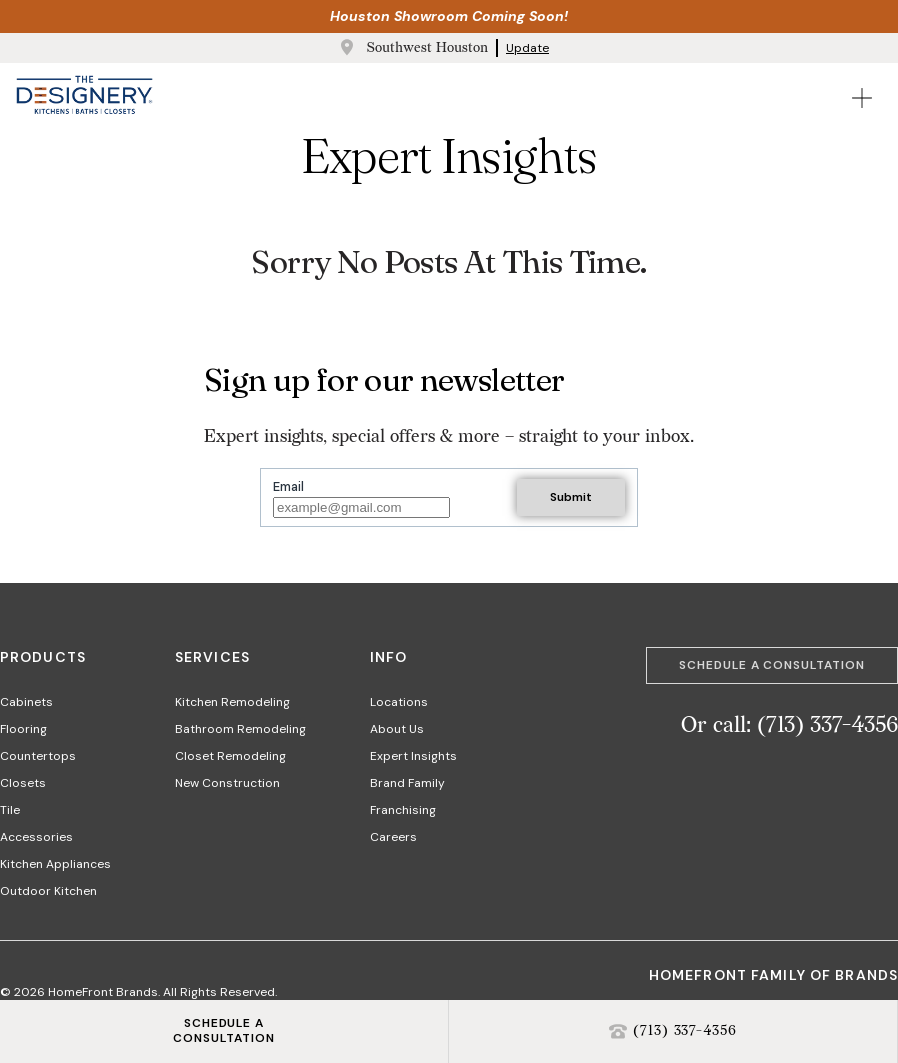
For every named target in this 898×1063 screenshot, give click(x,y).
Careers (393, 837)
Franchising (403, 810)
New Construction (227, 783)
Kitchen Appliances (55, 864)
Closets (23, 783)
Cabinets (26, 702)
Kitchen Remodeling (232, 702)
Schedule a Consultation (772, 665)
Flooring (23, 729)
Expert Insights (413, 756)
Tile (10, 810)
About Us (397, 729)
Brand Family (407, 783)
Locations (399, 702)
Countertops (38, 756)
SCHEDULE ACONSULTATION (224, 1031)
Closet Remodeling (230, 756)
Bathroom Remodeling (240, 729)
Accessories (36, 837)
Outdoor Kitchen (48, 891)
